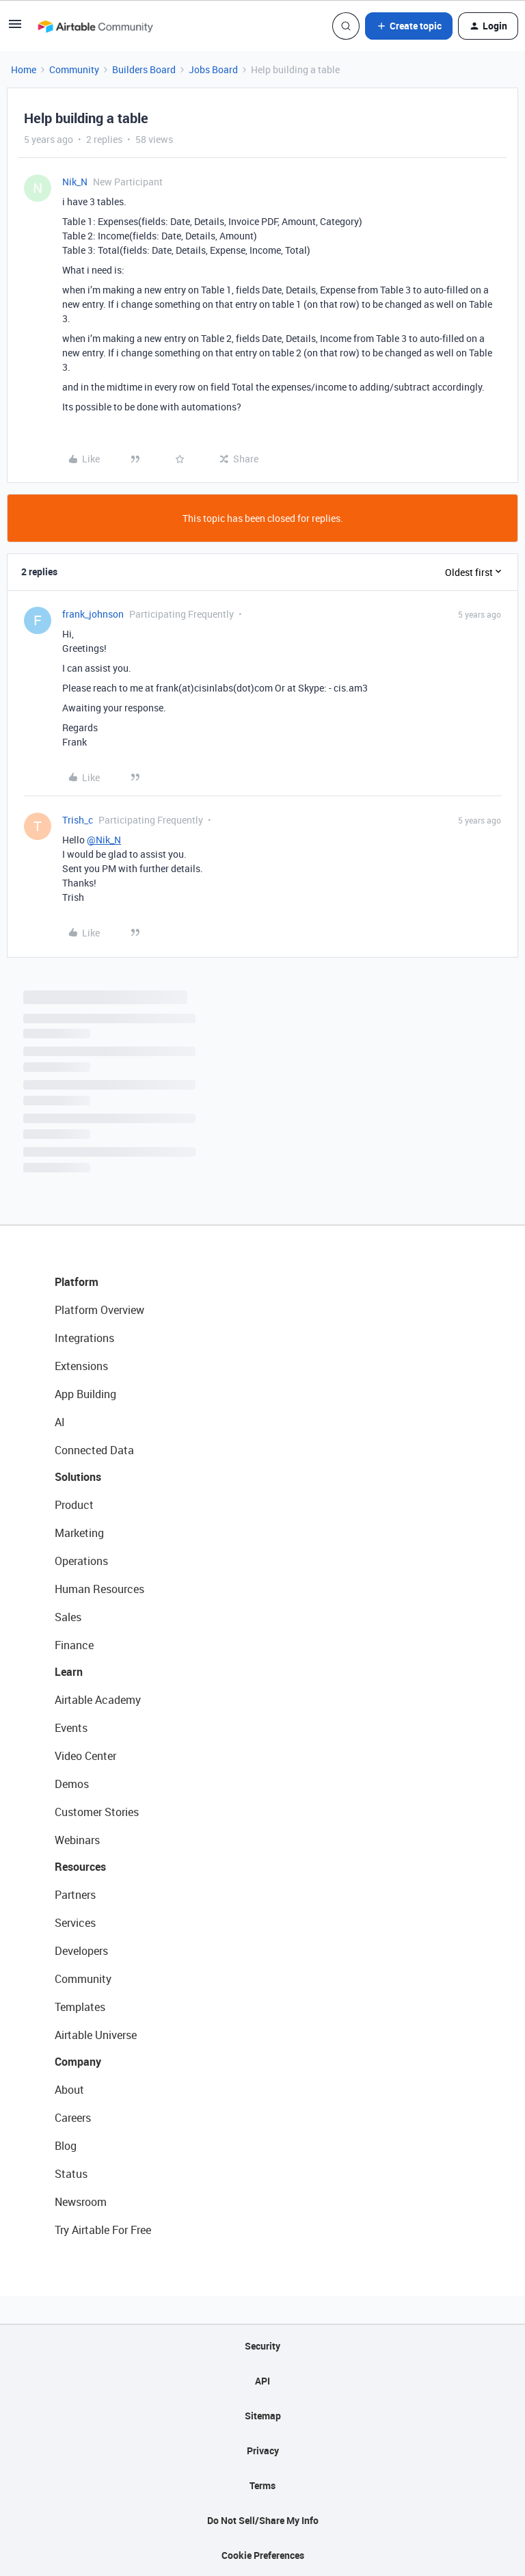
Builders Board (144, 69)
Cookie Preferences (262, 2555)
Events (71, 1727)
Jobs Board (213, 69)
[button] (15, 28)
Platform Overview (99, 1309)
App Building (85, 1394)
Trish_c (77, 819)
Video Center (85, 1755)
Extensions (81, 1366)
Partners (75, 1894)
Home (23, 69)
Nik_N (75, 181)
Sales (68, 1617)
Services (75, 1922)
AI (60, 1422)
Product (74, 1504)
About (69, 2089)
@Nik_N (104, 839)
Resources (80, 1866)
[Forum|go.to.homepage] (95, 26)
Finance (74, 1645)
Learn (69, 1671)
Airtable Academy (98, 1699)
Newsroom (81, 2201)
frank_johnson (93, 613)
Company (78, 2061)
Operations (81, 1560)
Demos (72, 1783)
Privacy (263, 2450)
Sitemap (263, 2415)
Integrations (84, 1337)
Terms (262, 2485)
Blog (66, 2145)
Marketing (79, 1532)
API (262, 2380)
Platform (76, 1281)
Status (71, 2173)
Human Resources (99, 1588)
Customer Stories (97, 1811)
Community (74, 69)
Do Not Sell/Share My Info (263, 2520)
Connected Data (94, 1450)
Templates (80, 2006)
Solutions (78, 1476)
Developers (81, 1950)
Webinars (77, 1840)
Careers (73, 2117)
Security (262, 2345)
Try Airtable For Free (103, 2229)
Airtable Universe (96, 2034)
